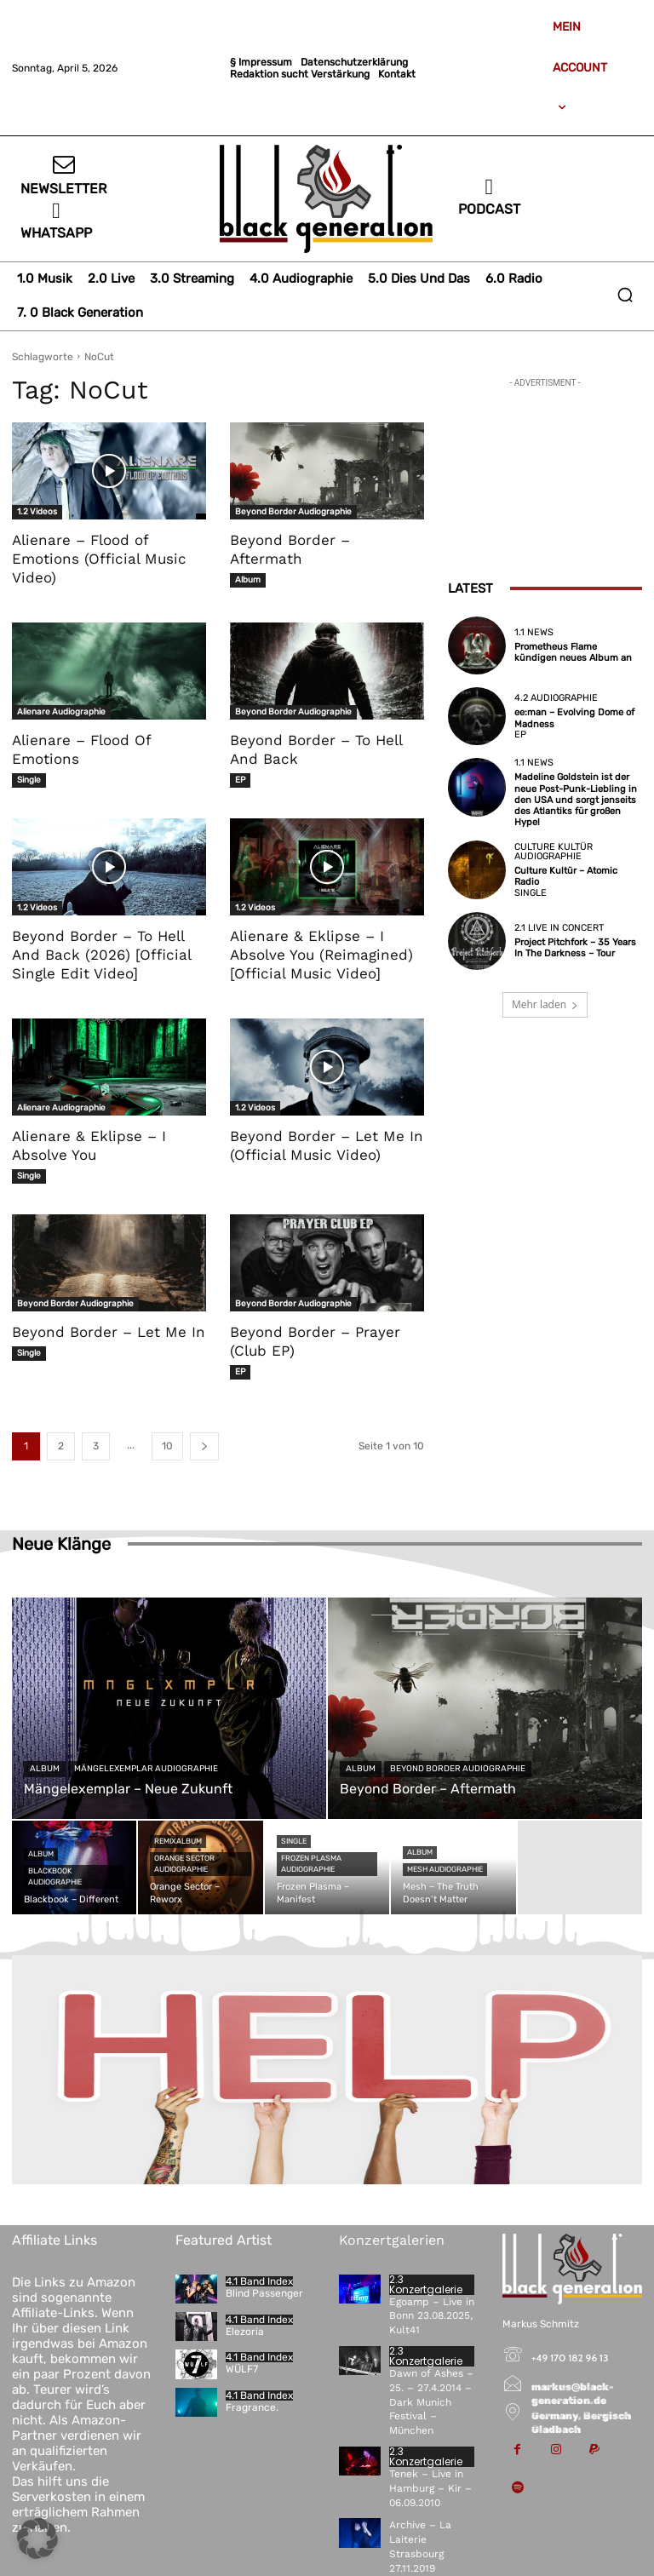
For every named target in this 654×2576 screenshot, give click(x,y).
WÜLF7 (242, 2369)
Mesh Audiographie (445, 1869)
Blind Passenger (264, 2293)
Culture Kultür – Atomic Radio (565, 876)
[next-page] (204, 1446)
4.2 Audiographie (556, 698)
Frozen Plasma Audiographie (311, 1863)
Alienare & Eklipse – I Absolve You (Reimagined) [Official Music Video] (321, 954)
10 (167, 1446)
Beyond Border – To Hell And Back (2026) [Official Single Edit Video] (102, 954)
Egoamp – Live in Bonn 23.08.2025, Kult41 (431, 2316)
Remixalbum (178, 1841)
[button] (625, 295)
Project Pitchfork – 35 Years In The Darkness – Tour (575, 948)
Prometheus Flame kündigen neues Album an (573, 652)
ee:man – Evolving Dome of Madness (574, 718)
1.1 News (534, 632)
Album (248, 580)
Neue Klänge (61, 1544)
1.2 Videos (37, 512)
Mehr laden (545, 1004)
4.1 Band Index (259, 2281)
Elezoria (245, 2332)
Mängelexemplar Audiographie (146, 1769)
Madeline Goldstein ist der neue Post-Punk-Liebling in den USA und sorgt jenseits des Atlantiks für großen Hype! (575, 800)
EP (240, 780)
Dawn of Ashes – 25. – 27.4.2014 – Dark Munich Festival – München (431, 2401)
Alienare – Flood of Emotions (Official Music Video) (99, 558)
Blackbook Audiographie (55, 1876)
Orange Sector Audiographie (184, 1863)
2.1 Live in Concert (559, 927)
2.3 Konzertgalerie (425, 2285)
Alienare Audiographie (61, 712)
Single (29, 780)
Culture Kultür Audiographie (553, 851)
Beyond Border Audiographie (293, 512)
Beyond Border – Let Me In (108, 1331)
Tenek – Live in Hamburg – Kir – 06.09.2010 (430, 2488)
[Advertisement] (545, 477)
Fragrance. (252, 2407)
